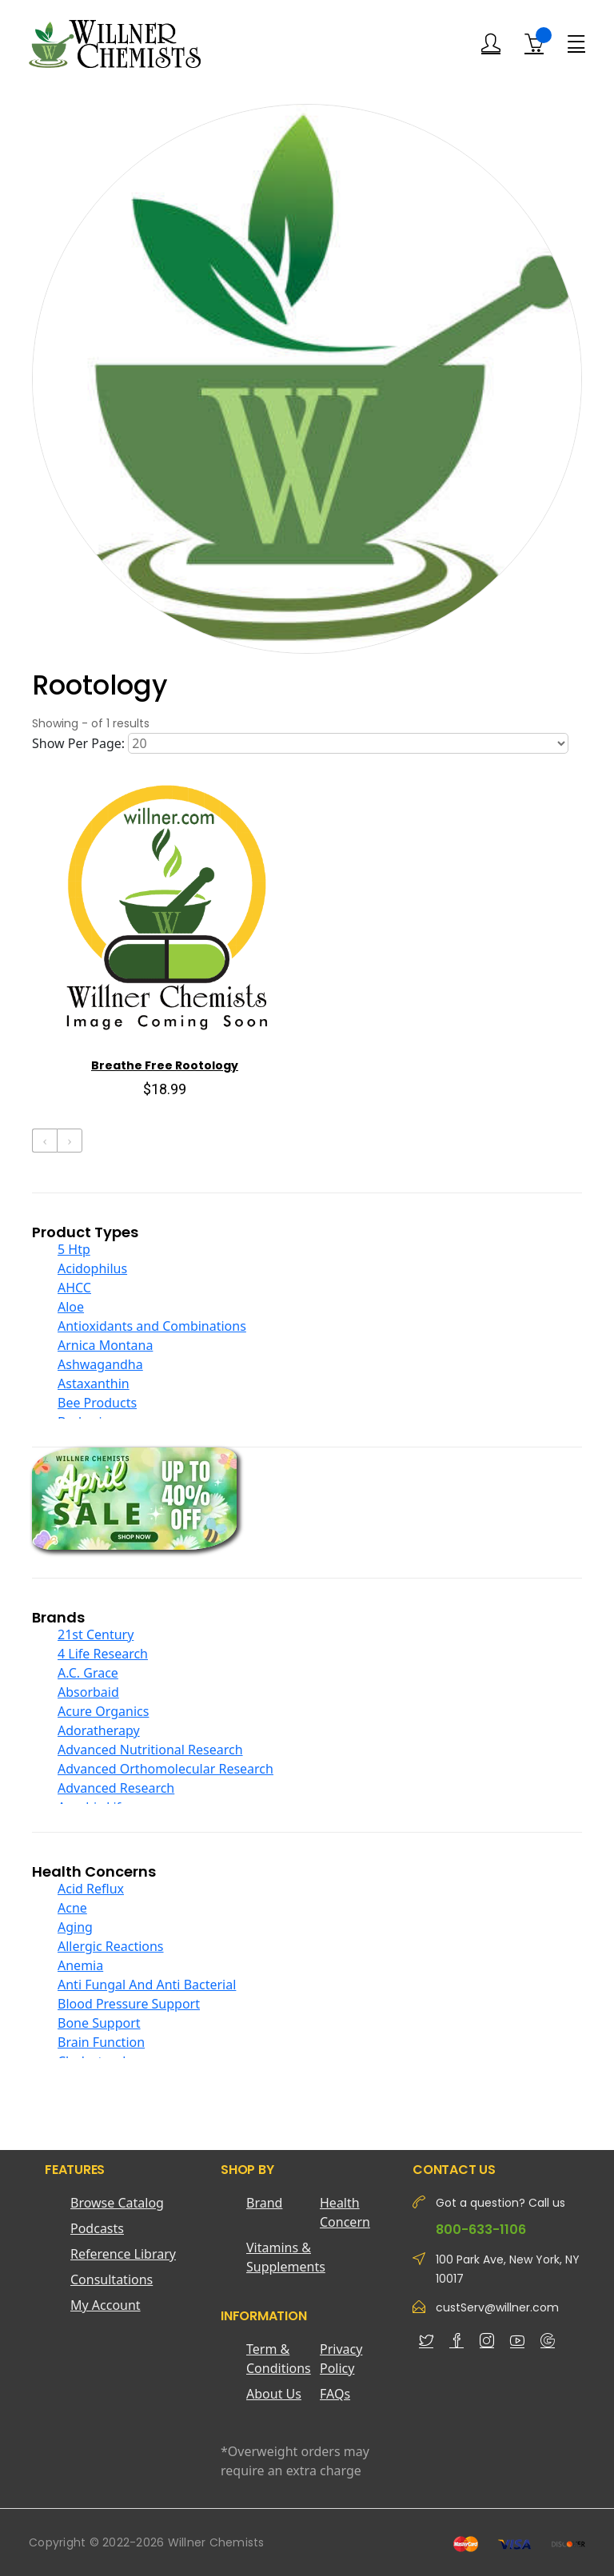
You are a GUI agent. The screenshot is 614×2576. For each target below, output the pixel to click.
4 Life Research (103, 1653)
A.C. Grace (88, 1673)
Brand (264, 2203)
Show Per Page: (78, 743)
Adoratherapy (99, 1730)
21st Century (96, 1634)
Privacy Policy (341, 2358)
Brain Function (101, 2042)
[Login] (490, 44)
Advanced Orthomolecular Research (165, 1769)
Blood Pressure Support (129, 2004)
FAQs (335, 2394)
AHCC (74, 1287)
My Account (105, 2305)
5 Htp (74, 1249)
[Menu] (576, 43)
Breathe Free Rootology (164, 1065)
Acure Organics (103, 1711)
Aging (75, 1927)
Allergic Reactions (111, 1946)
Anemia (80, 1965)
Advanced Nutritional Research (150, 1749)
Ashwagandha (100, 1364)
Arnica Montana (105, 1345)
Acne (72, 1908)
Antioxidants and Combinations (152, 1326)
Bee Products (97, 1402)
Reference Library (123, 2254)
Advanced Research (116, 1788)
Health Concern (345, 2212)
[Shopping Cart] (534, 44)
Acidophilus (92, 1268)
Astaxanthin (94, 1383)
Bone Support (99, 2023)
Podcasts (97, 2228)
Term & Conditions (278, 2358)
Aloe (71, 1307)
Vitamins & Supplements (283, 2257)
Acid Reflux (91, 1888)
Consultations (111, 2279)
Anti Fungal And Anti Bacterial (147, 1984)
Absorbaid (88, 1692)
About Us (273, 2394)
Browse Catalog (117, 2203)
